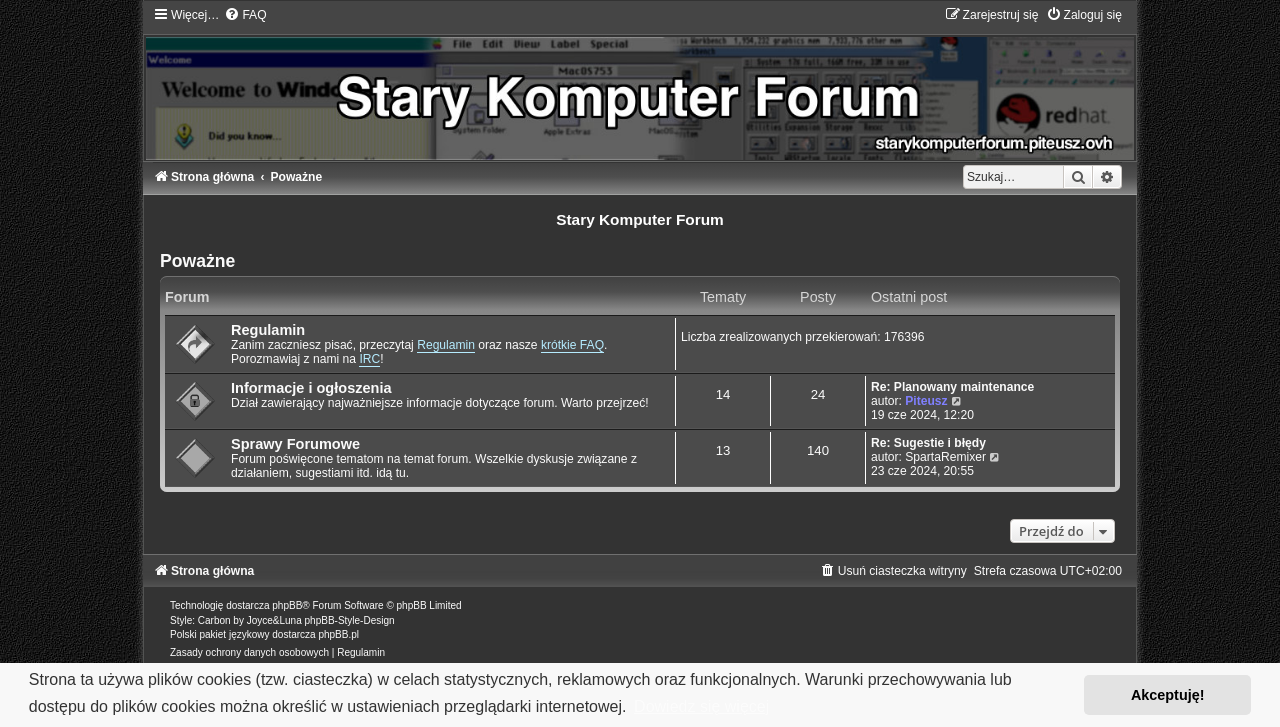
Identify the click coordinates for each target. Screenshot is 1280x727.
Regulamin (268, 330)
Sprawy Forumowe (295, 444)
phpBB (287, 605)
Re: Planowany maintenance (952, 387)
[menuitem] (245, 15)
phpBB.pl (338, 634)
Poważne (197, 261)
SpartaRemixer (945, 457)
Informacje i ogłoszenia (311, 388)
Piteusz (926, 401)
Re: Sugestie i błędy (928, 443)
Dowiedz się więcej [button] (701, 706)
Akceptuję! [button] (1168, 695)
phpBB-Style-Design (350, 620)
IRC (369, 359)
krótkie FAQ (572, 345)
